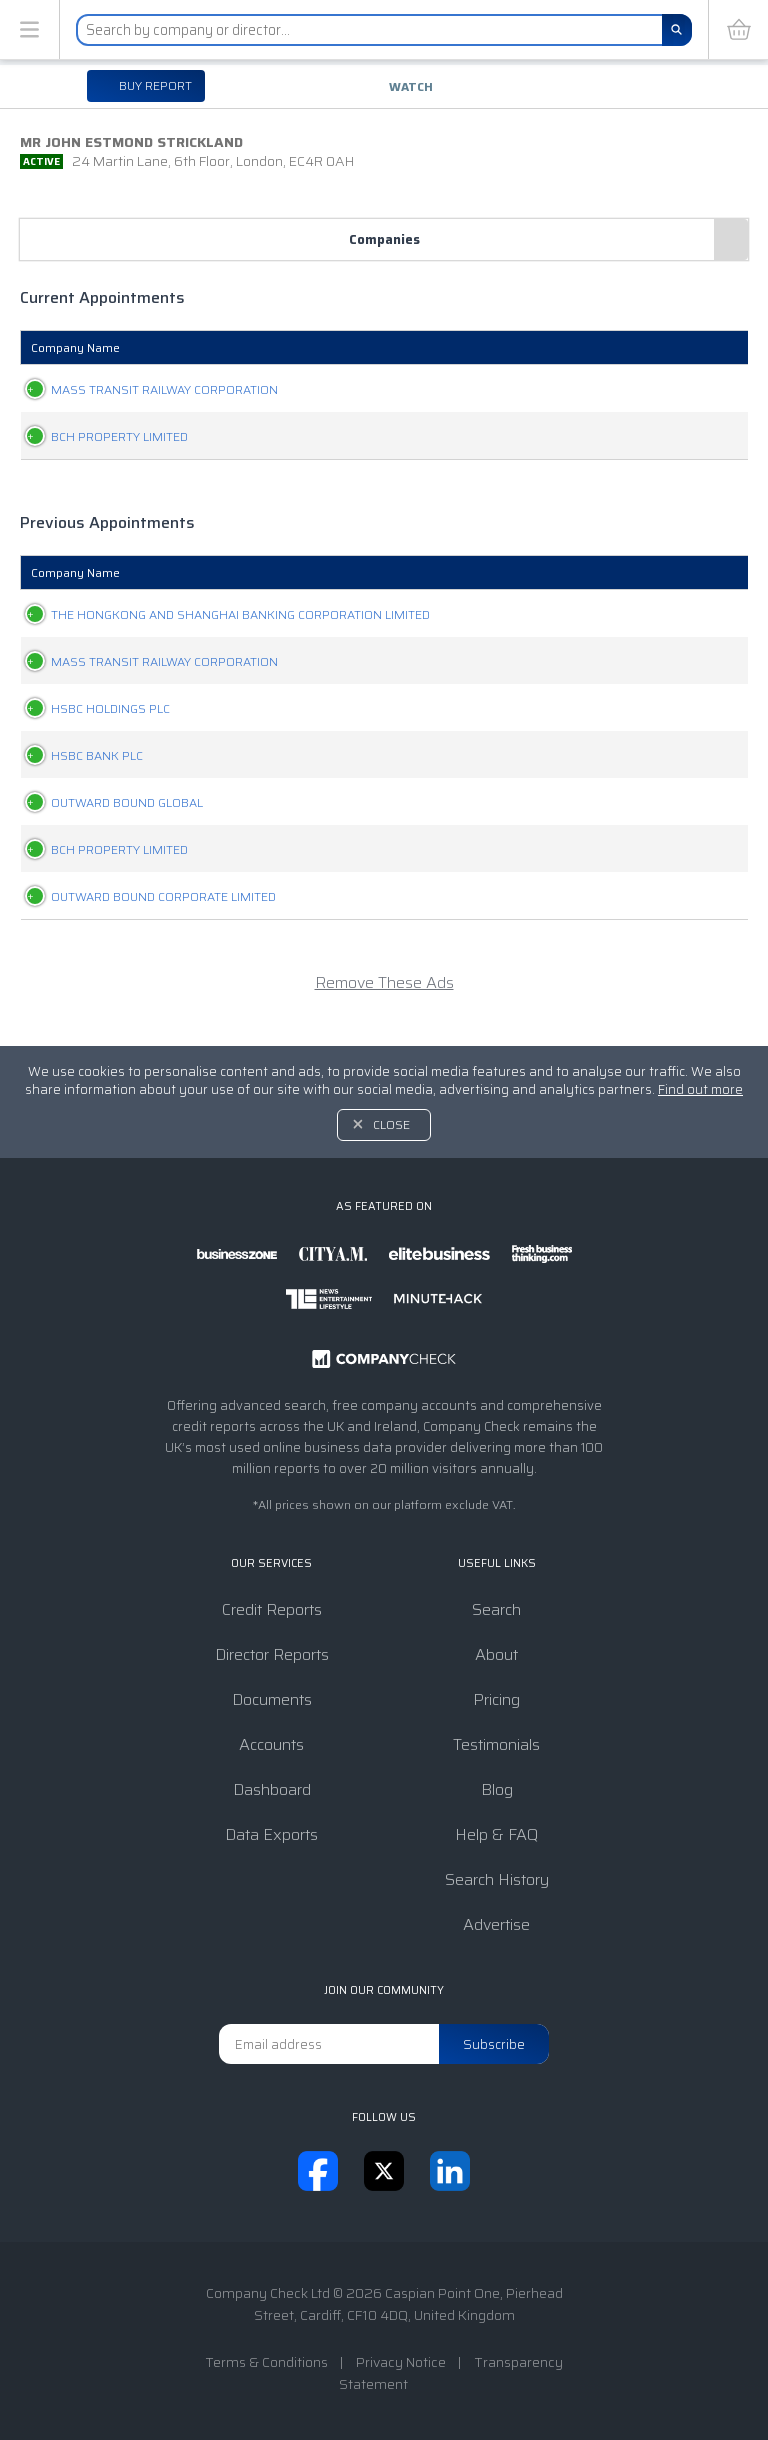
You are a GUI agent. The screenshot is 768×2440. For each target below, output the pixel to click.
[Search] (677, 30)
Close (391, 1124)
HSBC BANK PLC (77, 776)
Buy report (154, 85)
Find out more (700, 1089)
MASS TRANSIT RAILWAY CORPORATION (144, 389)
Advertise (496, 1924)
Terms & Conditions (266, 2362)
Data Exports (271, 1834)
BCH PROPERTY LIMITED (99, 436)
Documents (272, 1699)
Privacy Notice (401, 2362)
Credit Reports (272, 1609)
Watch (411, 86)
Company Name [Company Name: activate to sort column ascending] (75, 347)
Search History (497, 1879)
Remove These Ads (384, 1003)
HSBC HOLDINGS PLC (90, 729)
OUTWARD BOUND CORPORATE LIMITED (143, 917)
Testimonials (496, 1744)
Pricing (496, 1699)
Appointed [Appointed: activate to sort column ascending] (592, 347)
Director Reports (272, 1654)
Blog (497, 1789)
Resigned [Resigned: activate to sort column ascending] (689, 347)
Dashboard (272, 1789)
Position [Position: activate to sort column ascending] (499, 347)
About (496, 1654)
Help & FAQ (496, 1834)
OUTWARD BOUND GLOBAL (107, 823)
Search (496, 1609)
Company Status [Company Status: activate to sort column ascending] (380, 347)
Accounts (271, 1744)
